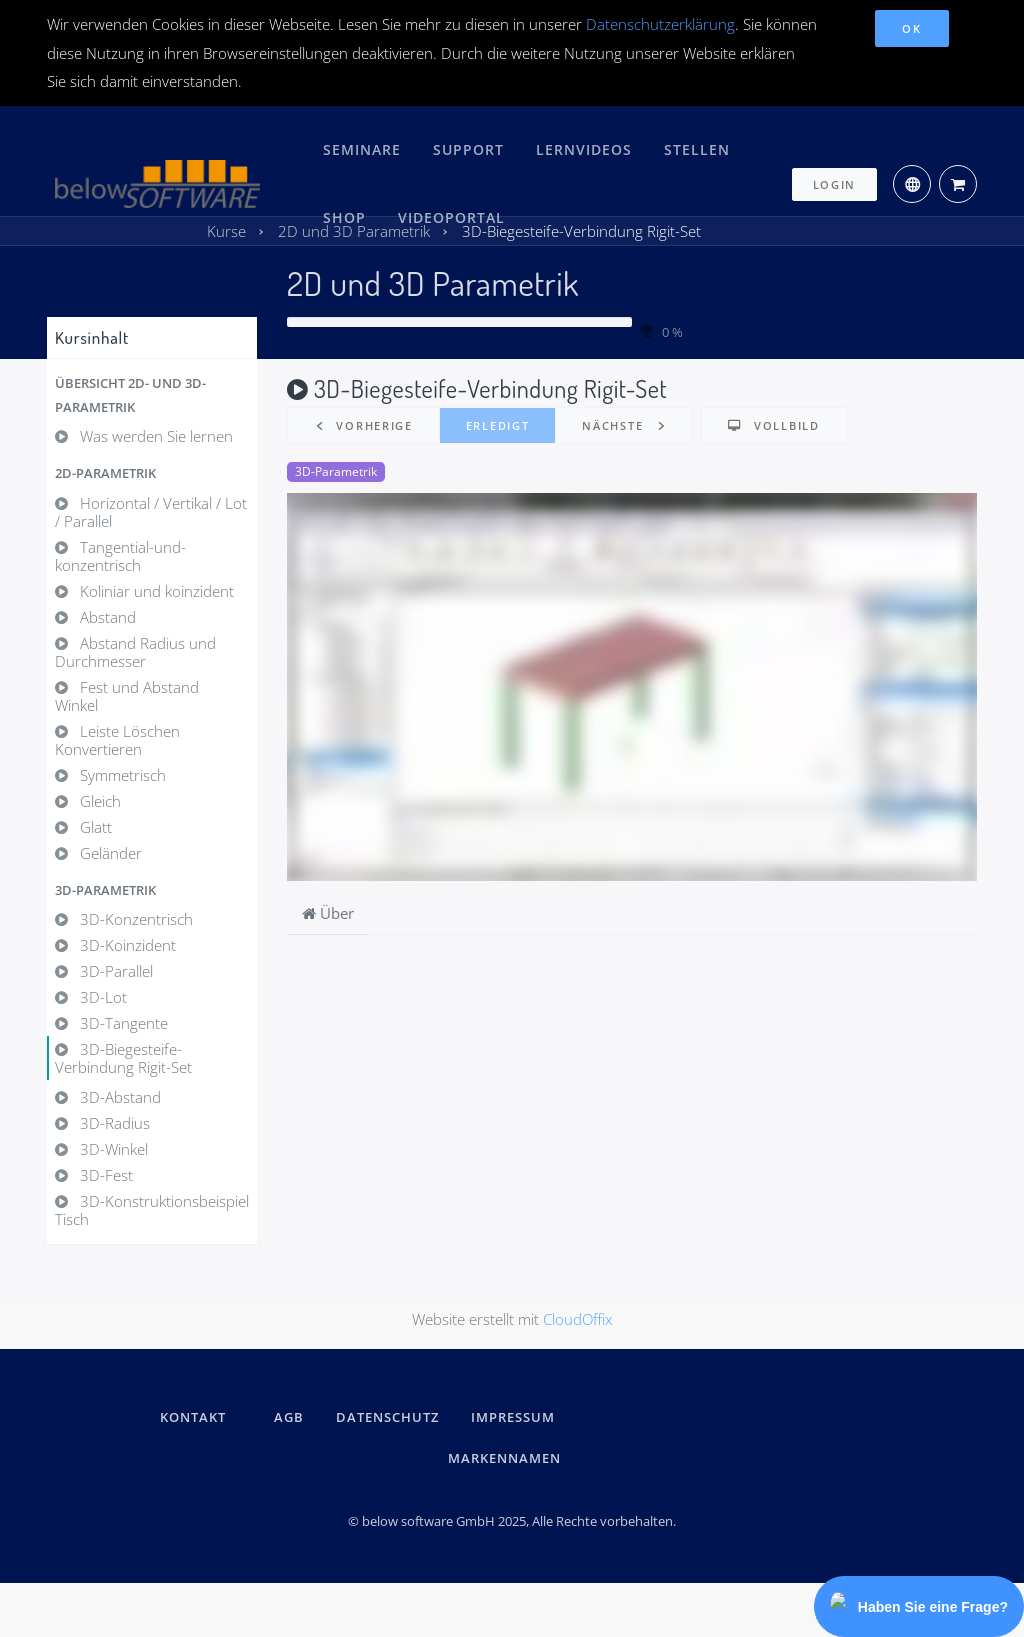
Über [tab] (328, 913)
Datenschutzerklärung (660, 24)
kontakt (193, 1416)
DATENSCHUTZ (387, 1416)
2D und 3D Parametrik (433, 282)
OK (911, 28)
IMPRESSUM (516, 1416)
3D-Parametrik (336, 471)
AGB (289, 1416)
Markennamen (504, 1456)
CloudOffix (577, 1317)
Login (835, 172)
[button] (152, 395)
